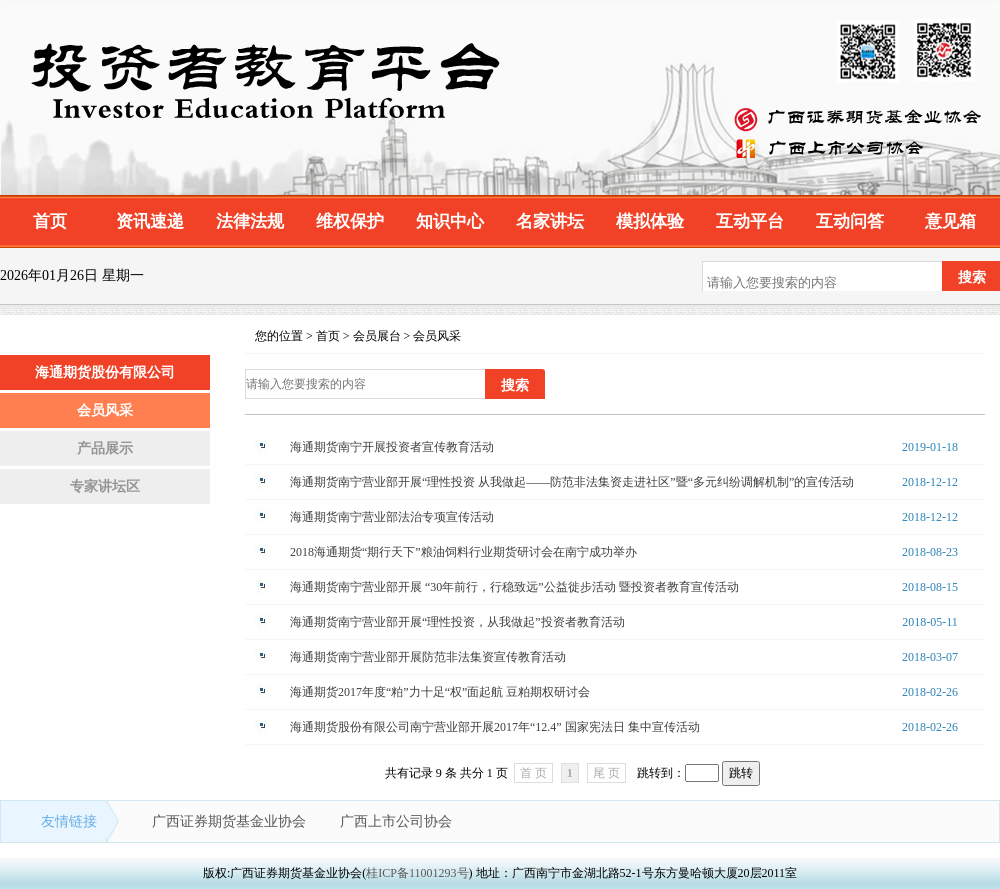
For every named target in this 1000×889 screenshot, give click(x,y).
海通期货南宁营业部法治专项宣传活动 (392, 517)
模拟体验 (650, 221)
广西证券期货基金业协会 (231, 821)
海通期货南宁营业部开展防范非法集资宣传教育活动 (428, 657)
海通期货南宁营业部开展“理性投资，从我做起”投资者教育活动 (457, 622)
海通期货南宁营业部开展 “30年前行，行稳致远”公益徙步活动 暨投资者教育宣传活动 (514, 587)
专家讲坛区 (105, 486)
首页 (50, 221)
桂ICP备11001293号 (417, 873)
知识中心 (450, 221)
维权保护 (350, 221)
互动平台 (750, 221)
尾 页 (606, 773)
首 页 (533, 773)
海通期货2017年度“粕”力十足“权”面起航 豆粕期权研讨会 (440, 692)
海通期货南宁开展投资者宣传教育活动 (392, 447)
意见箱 (950, 221)
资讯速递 (150, 221)
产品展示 (105, 448)
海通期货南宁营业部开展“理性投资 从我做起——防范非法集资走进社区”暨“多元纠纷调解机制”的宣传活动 (572, 482)
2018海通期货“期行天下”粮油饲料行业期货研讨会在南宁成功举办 (463, 552)
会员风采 (105, 410)
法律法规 (250, 221)
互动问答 (850, 221)
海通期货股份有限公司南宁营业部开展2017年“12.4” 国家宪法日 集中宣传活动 (495, 727)
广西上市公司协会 (396, 821)
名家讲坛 (550, 221)
